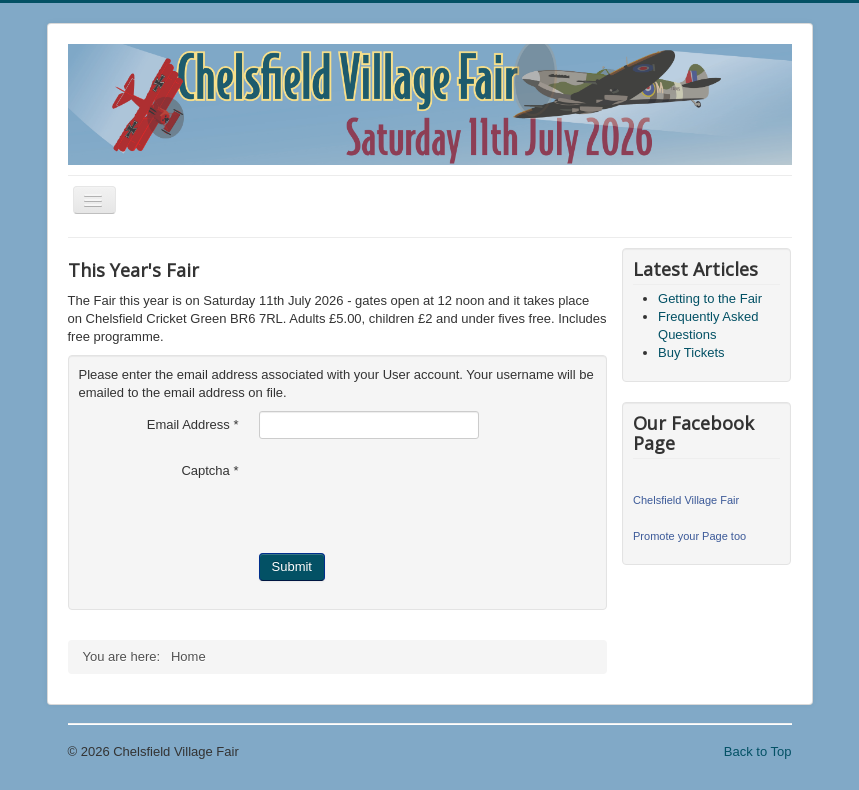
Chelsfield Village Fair (686, 500)
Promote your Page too (689, 536)
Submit (292, 566)
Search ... (68, 642)
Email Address (193, 424)
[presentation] (411, 496)
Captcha (209, 470)
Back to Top (758, 751)
